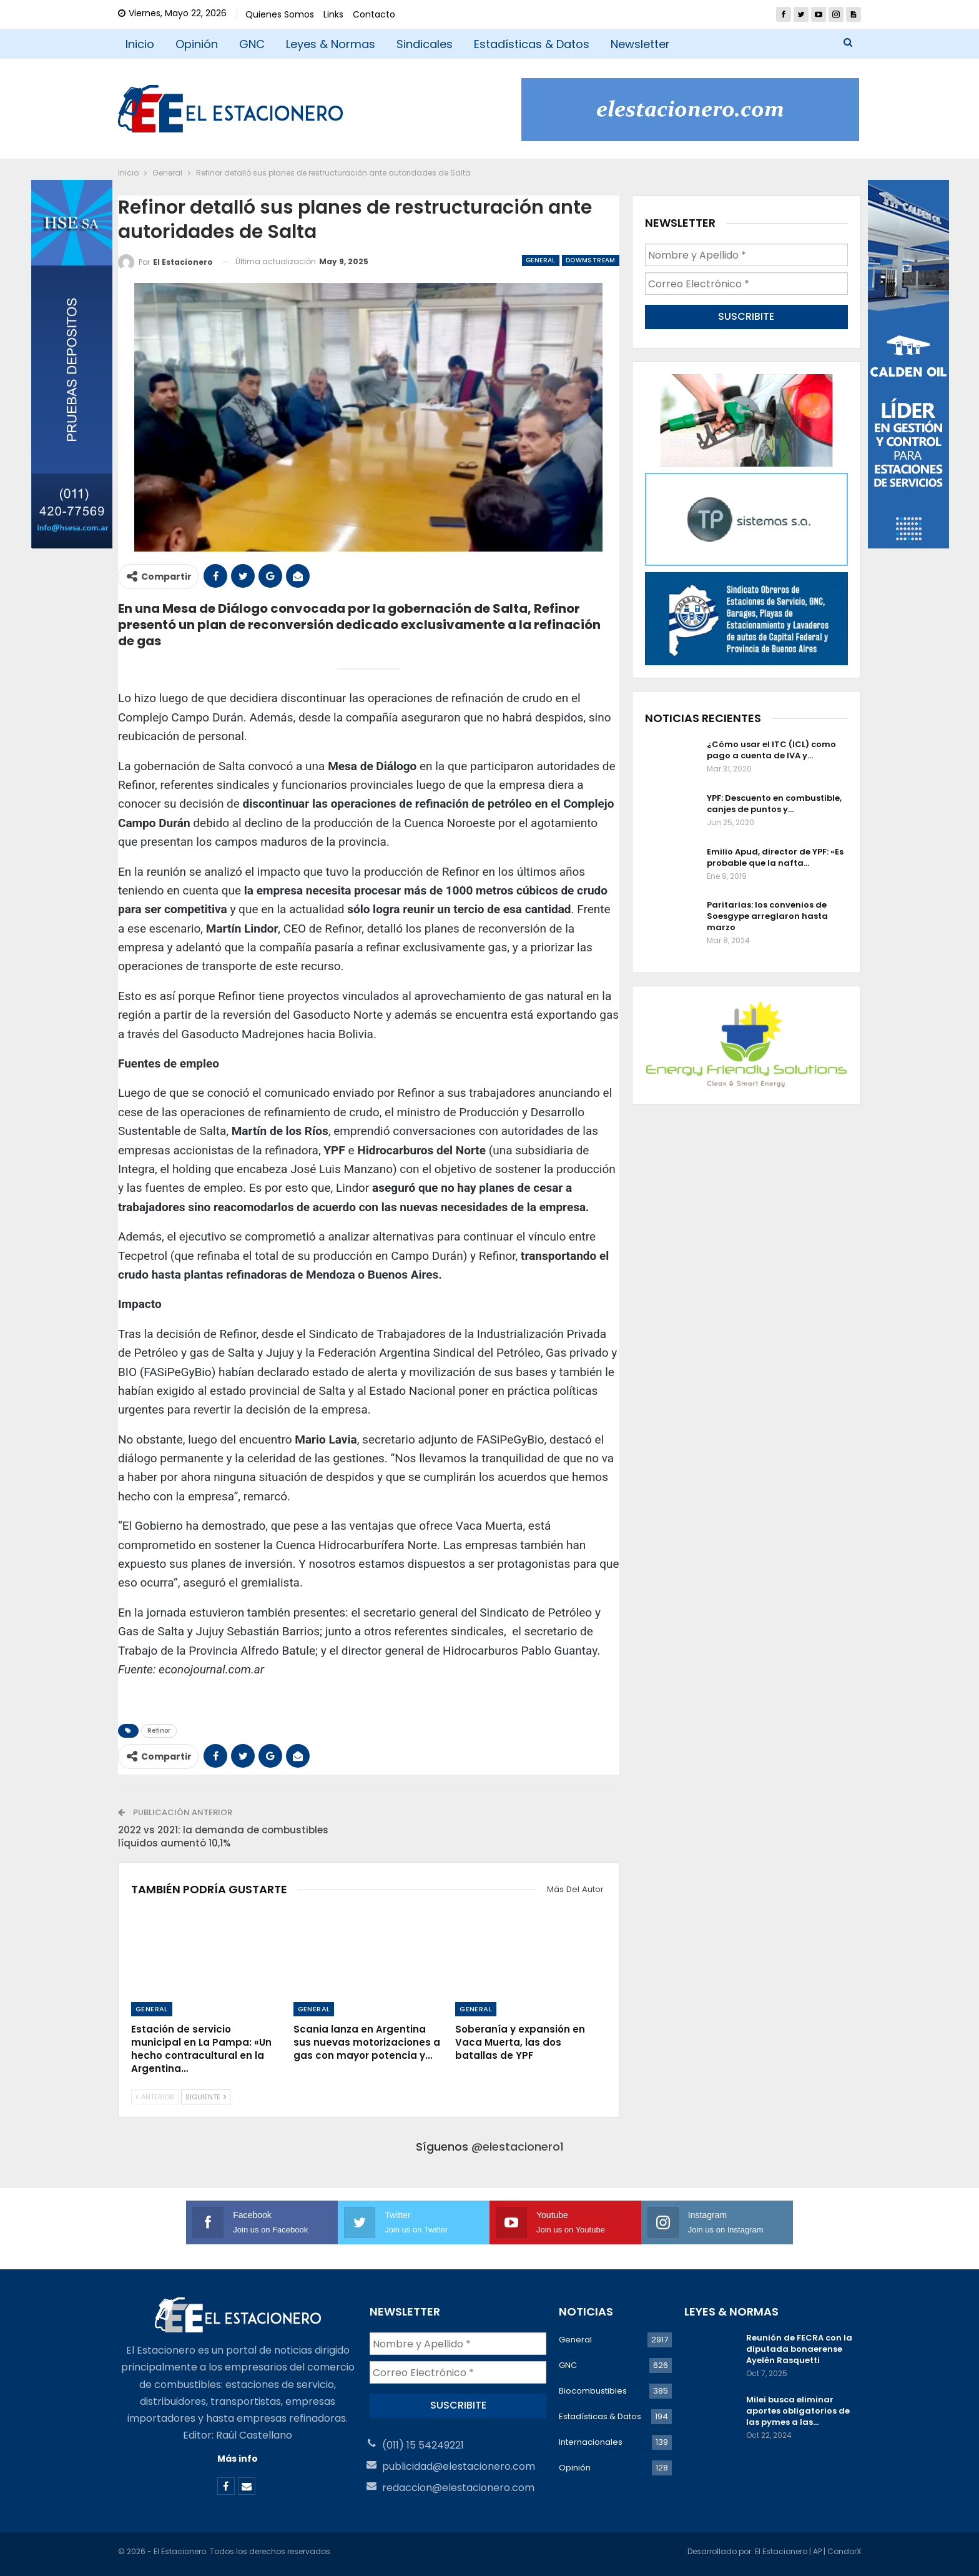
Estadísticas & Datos (531, 44)
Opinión (196, 44)
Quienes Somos (279, 14)
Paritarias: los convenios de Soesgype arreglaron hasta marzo (767, 916)
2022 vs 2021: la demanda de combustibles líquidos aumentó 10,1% (223, 1836)
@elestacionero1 (517, 2146)
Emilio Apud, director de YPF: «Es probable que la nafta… (775, 857)
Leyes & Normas (330, 44)
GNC (252, 44)
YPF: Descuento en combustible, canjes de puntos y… (774, 803)
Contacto (374, 14)
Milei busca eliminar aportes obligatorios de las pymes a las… (798, 2411)
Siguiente (205, 2097)
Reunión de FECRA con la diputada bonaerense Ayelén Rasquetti (799, 2349)
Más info (237, 2458)
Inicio (139, 44)
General (541, 260)
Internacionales (590, 2442)
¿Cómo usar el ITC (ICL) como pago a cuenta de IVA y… (771, 749)
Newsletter (640, 44)
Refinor (158, 1730)
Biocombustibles (593, 2391)
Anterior (154, 2097)
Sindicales (424, 44)
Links (333, 14)
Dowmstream (591, 260)
